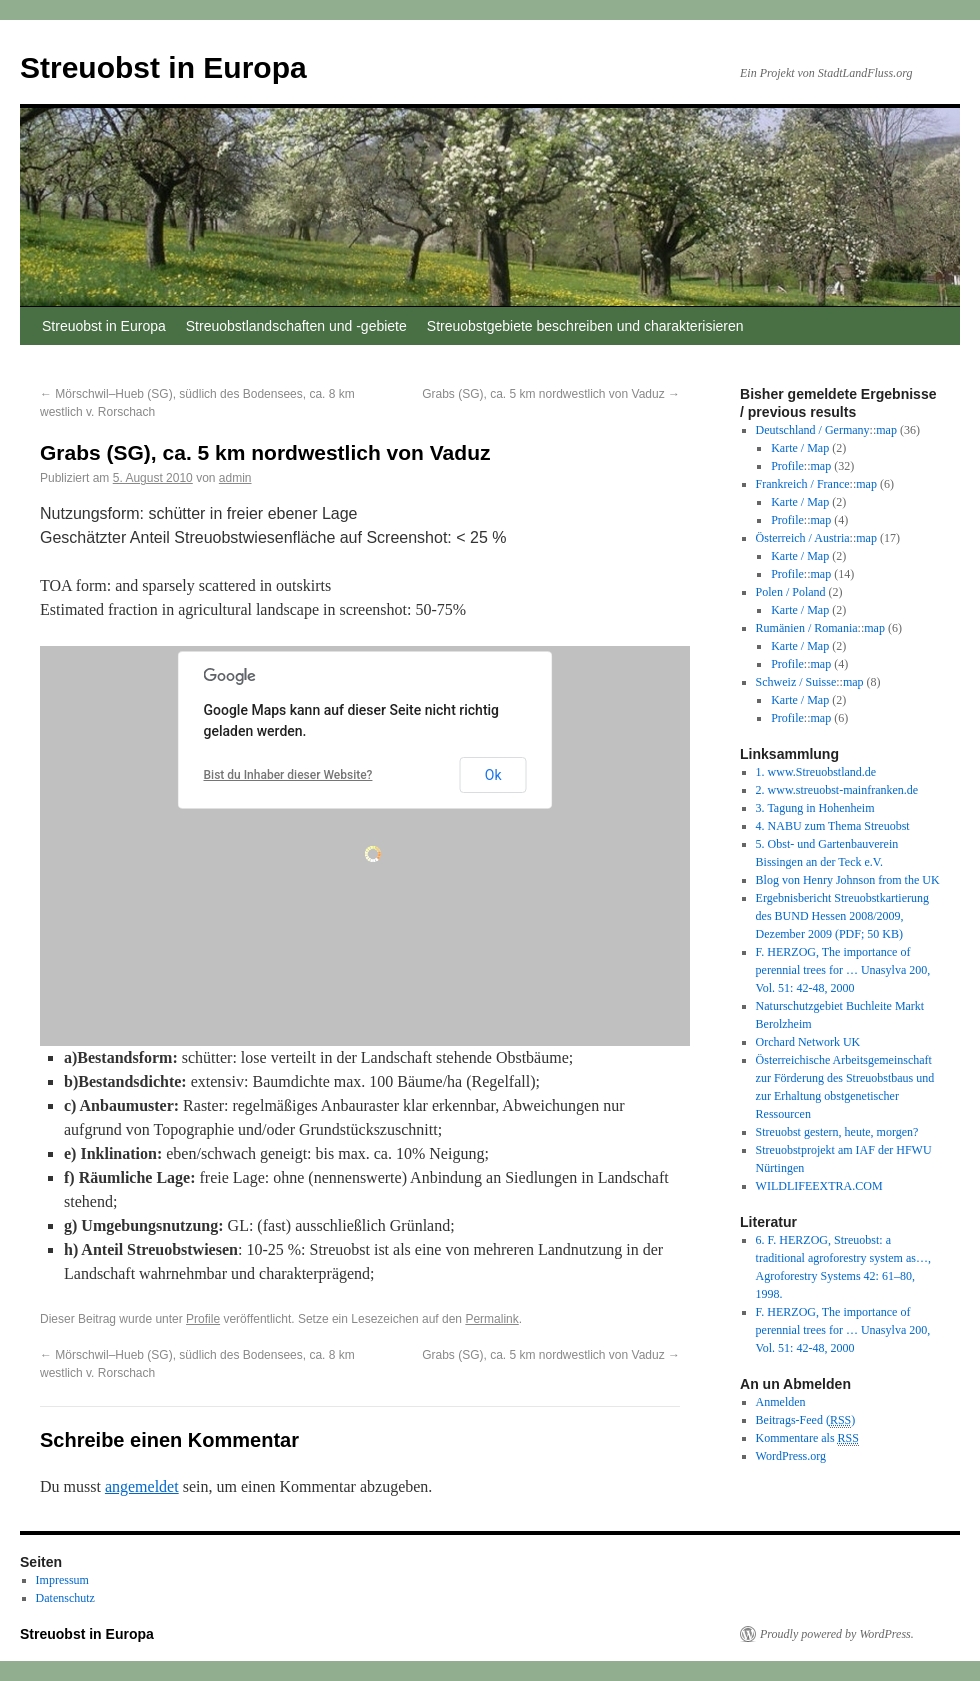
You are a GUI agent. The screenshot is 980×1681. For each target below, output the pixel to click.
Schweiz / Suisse (796, 682)
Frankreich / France (803, 484)
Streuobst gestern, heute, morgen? (837, 1132)
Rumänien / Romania (807, 628)
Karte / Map (800, 448)
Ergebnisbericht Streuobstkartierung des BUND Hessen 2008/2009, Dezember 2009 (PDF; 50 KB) (842, 916)
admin (235, 478)
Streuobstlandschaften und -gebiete (296, 326)
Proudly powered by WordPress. (837, 1634)
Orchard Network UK (808, 1042)
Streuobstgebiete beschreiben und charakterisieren (585, 326)
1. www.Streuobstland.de (816, 772)
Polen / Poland (791, 592)
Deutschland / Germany (813, 430)
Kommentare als (807, 1438)
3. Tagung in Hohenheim (815, 808)
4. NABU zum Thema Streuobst (833, 826)
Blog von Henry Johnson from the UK (848, 880)
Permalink (491, 1319)
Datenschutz (65, 1598)
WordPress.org (791, 1456)
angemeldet (142, 1486)
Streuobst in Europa (163, 67)
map (886, 430)
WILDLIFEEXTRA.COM (819, 1186)
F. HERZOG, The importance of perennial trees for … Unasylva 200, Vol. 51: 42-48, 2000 (843, 970)
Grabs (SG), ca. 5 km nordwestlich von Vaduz (551, 394)
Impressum (62, 1580)
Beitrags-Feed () (806, 1420)
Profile (203, 1319)
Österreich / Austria (803, 538)
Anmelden (781, 1402)
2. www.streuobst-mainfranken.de (837, 790)
